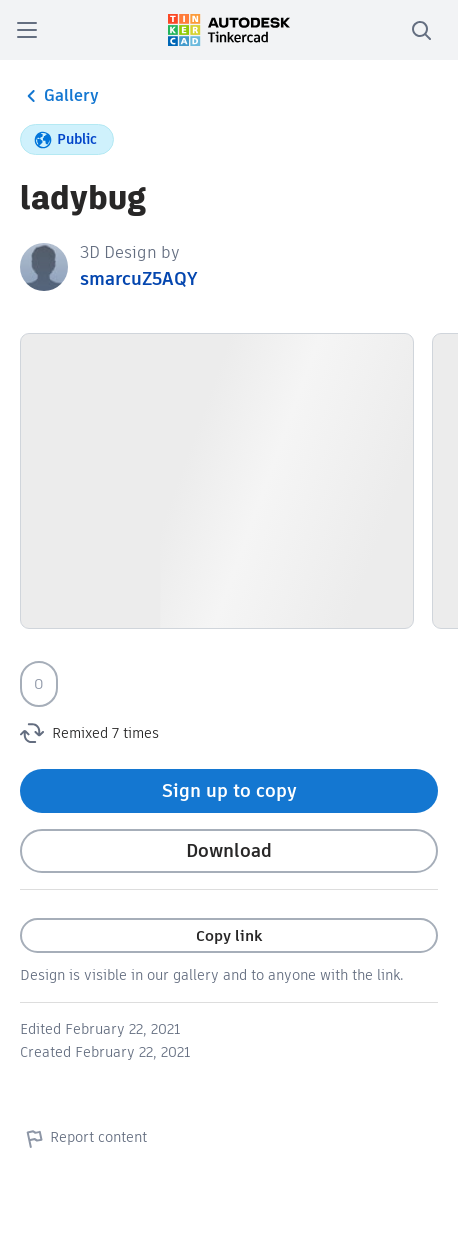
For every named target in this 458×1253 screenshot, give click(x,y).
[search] (421, 30)
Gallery (59, 96)
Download (229, 850)
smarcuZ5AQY (138, 278)
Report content (83, 1138)
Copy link (229, 935)
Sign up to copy (229, 790)
